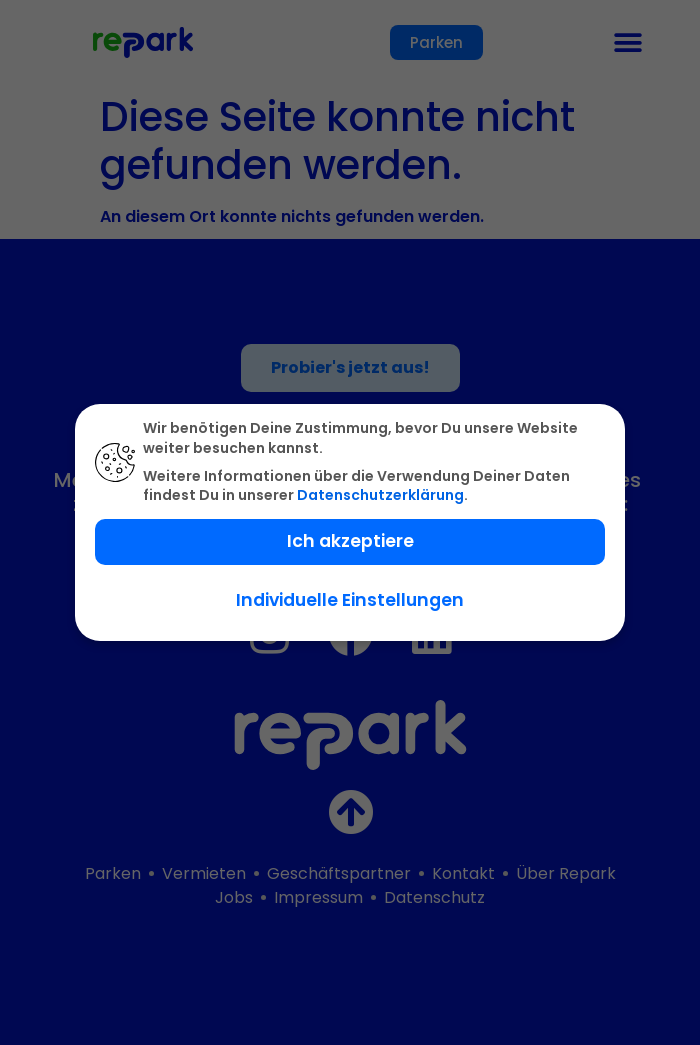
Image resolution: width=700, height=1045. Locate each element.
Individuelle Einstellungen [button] (350, 600)
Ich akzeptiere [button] (350, 541)
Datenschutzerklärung (380, 495)
